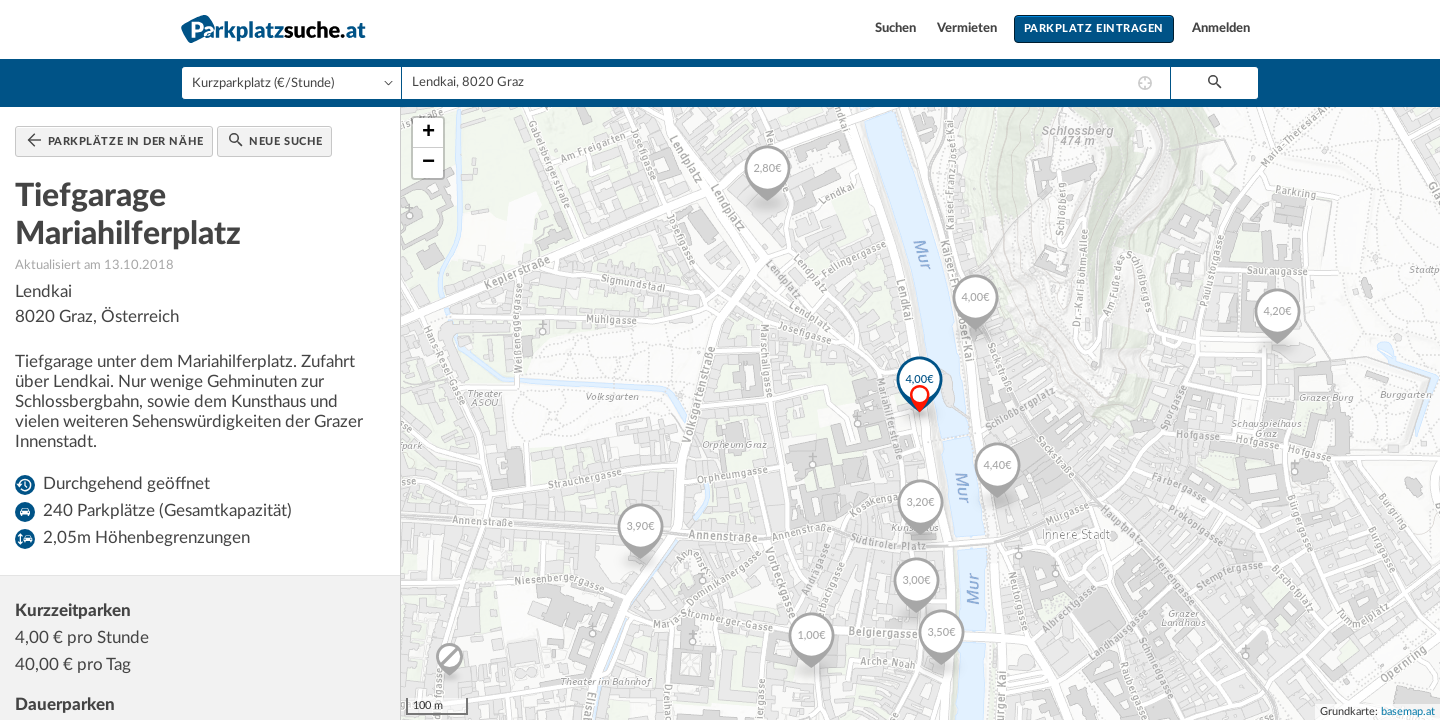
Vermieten (968, 28)
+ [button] (428, 133)
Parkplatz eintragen (1094, 28)
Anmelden (1221, 28)
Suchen (897, 28)
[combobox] (786, 83)
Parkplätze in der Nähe (115, 140)
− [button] (428, 163)
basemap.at (1408, 711)
